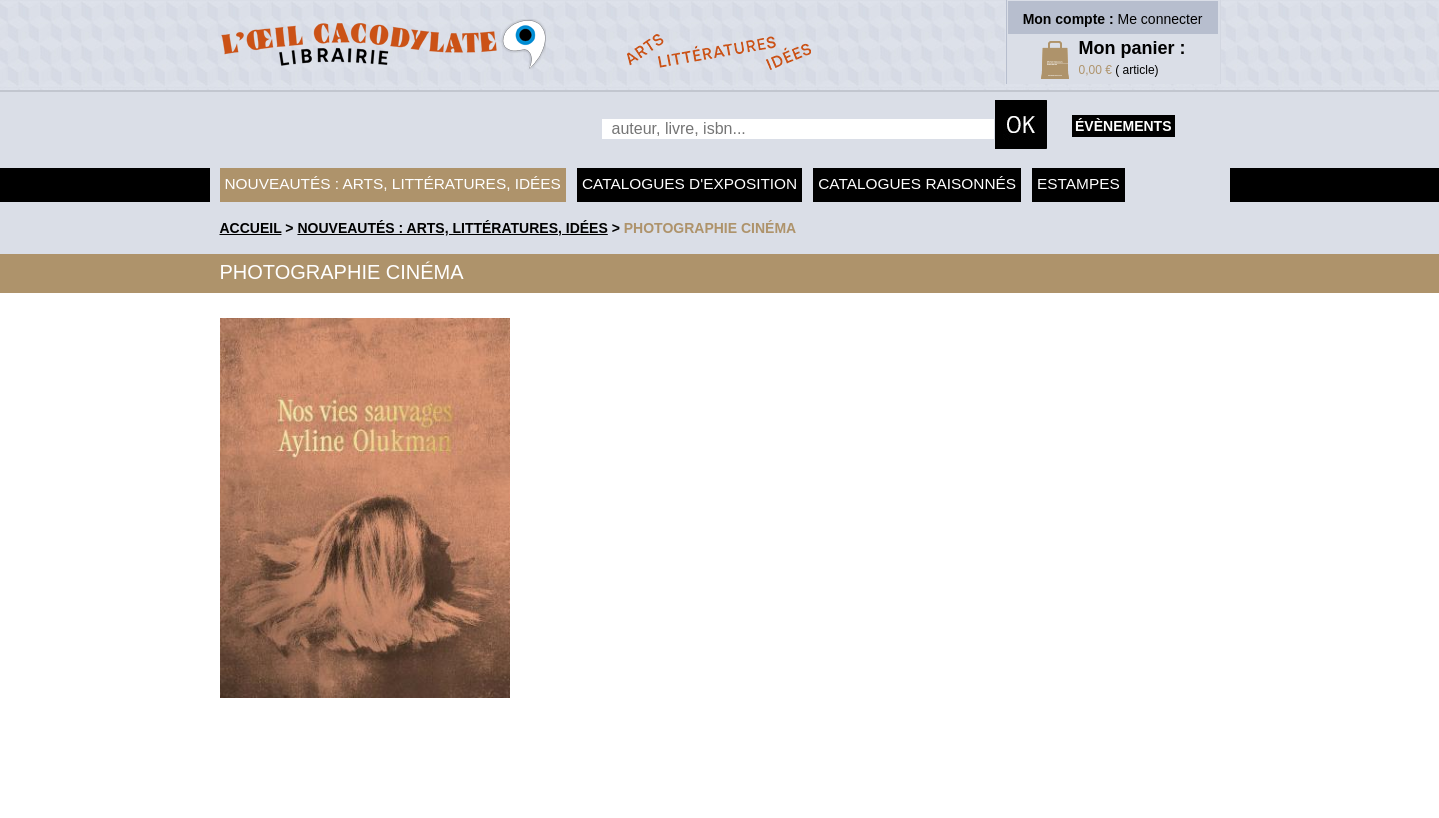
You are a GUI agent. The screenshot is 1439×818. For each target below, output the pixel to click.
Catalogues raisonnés (917, 183)
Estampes (1078, 183)
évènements (1123, 126)
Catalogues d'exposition (689, 183)
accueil (251, 228)
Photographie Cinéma (710, 228)
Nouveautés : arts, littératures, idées (393, 183)
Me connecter (1160, 19)
